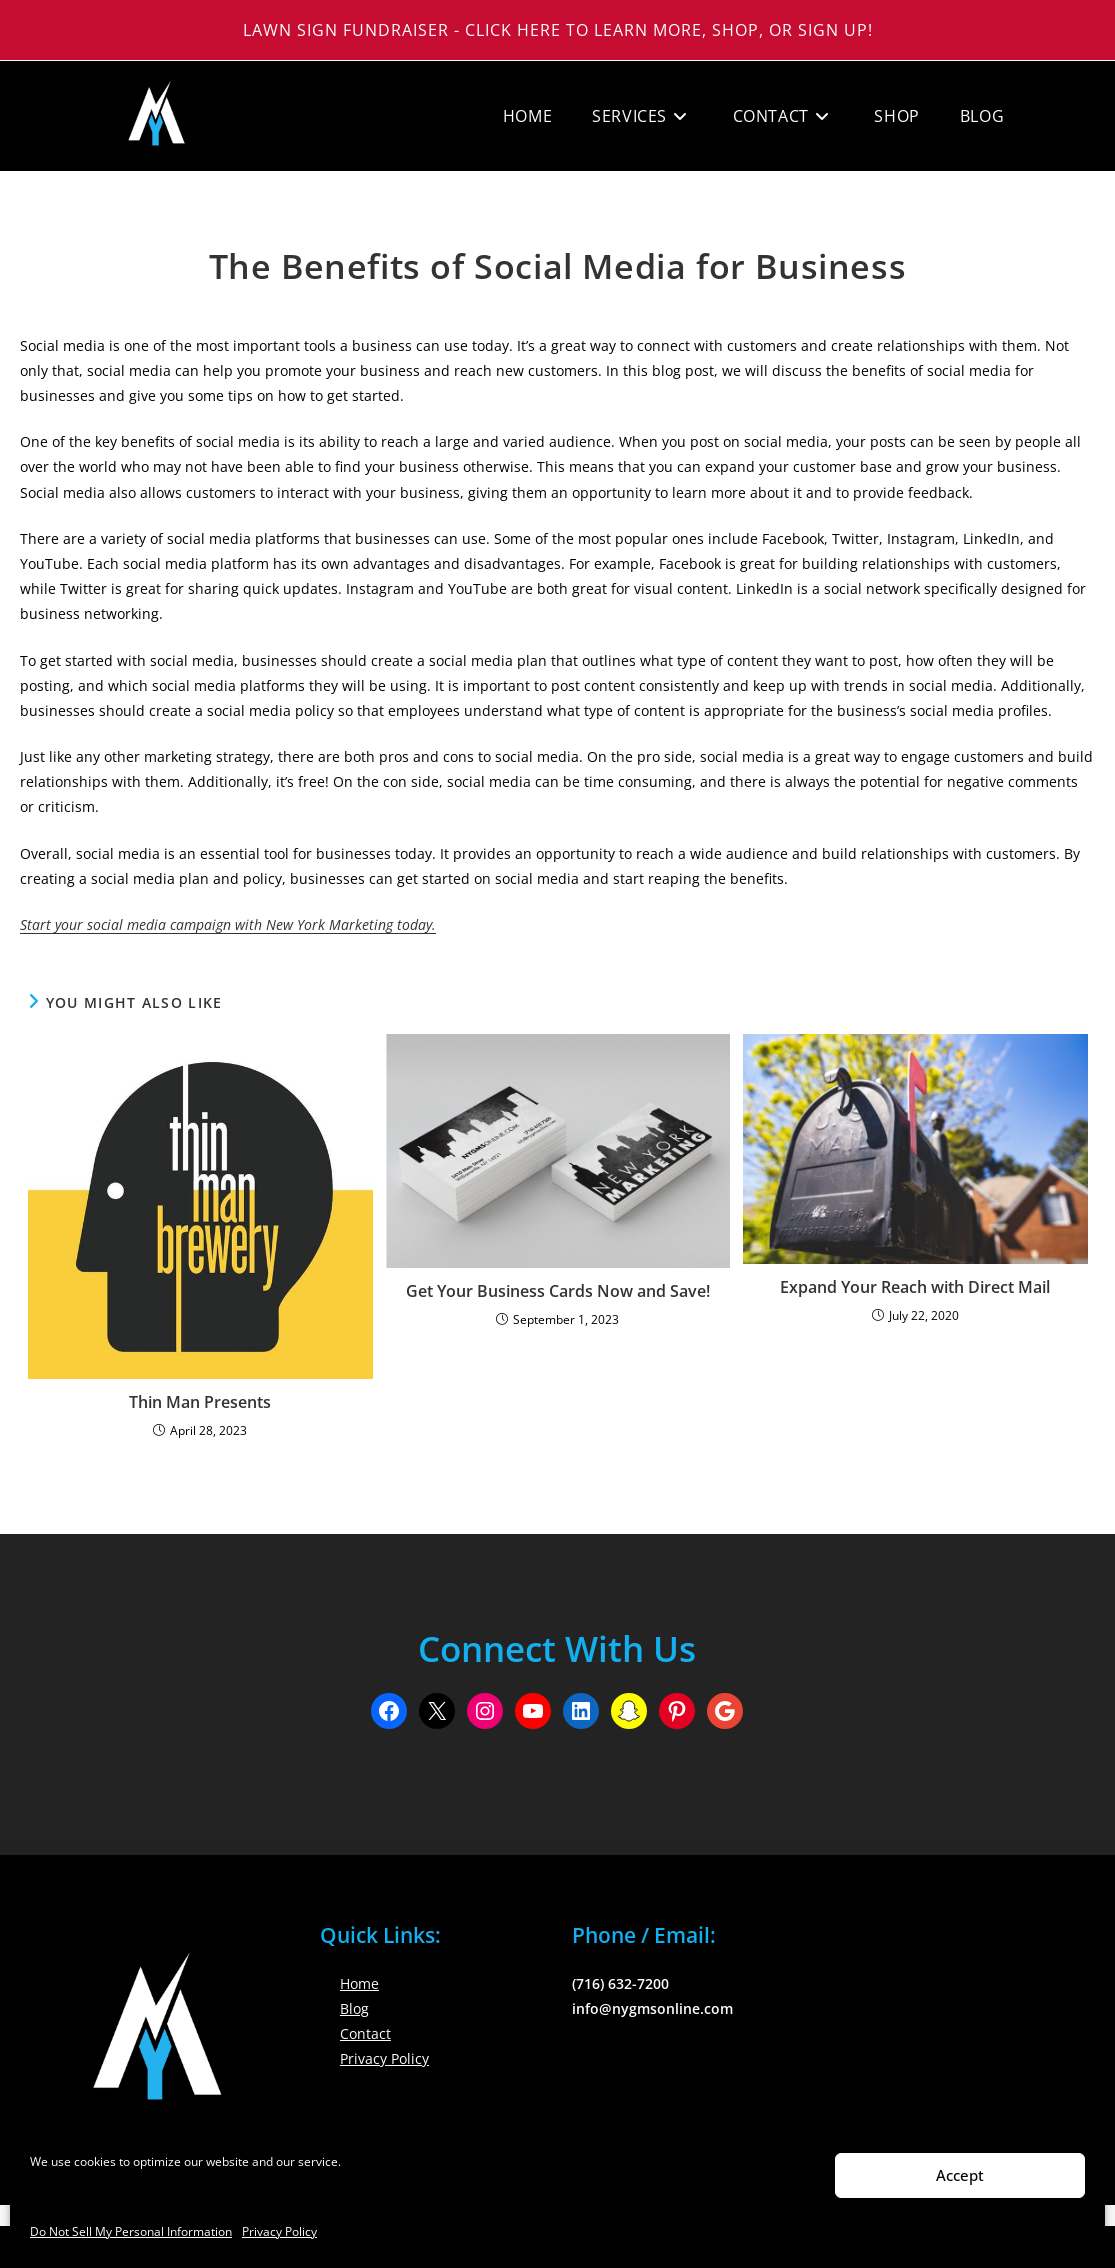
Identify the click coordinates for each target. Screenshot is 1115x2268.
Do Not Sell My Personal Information (131, 2231)
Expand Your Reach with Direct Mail (915, 1287)
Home (359, 1983)
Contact (365, 2033)
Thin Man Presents (200, 1402)
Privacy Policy (279, 2231)
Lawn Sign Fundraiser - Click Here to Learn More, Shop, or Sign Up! (558, 30)
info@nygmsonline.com (652, 2008)
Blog (354, 2008)
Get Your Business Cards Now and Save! (558, 1291)
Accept (960, 2175)
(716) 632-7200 (620, 1983)
